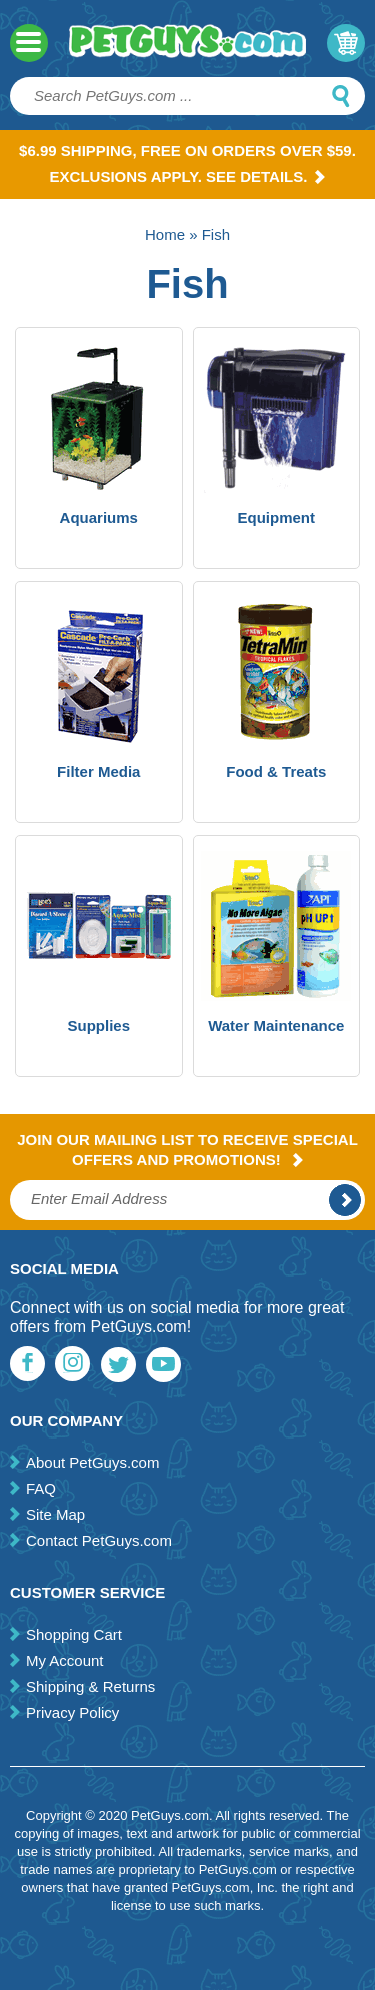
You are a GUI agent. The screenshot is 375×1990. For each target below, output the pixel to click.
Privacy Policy (72, 1712)
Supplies (98, 1025)
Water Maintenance (276, 1025)
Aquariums (99, 517)
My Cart (346, 43)
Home (165, 234)
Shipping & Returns (90, 1686)
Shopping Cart (74, 1634)
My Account (65, 1660)
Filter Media (98, 771)
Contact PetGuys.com (99, 1540)
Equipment (277, 517)
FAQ (41, 1488)
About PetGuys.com (92, 1462)
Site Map (55, 1514)
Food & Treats (276, 771)
